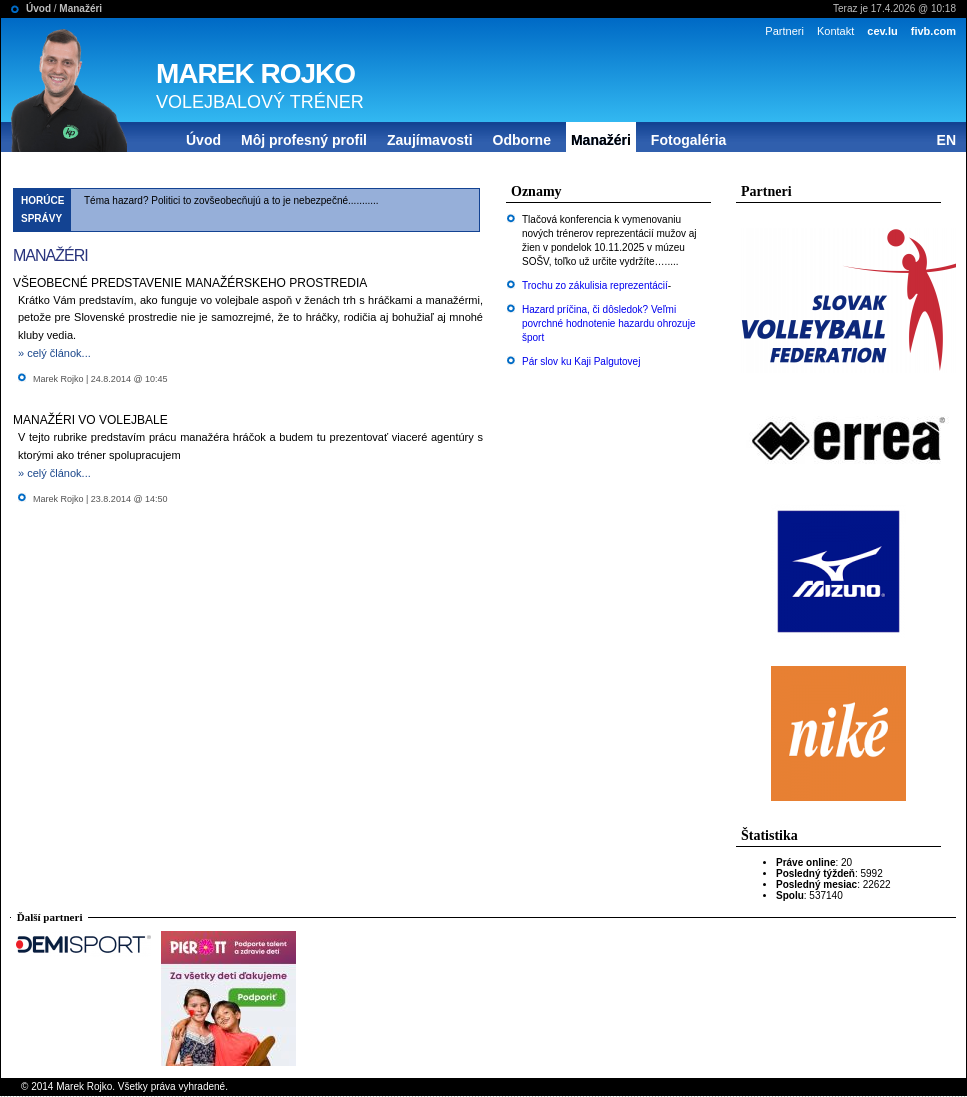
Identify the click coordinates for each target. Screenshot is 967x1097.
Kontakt (835, 31)
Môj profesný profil (304, 140)
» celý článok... (54, 353)
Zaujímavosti (430, 140)
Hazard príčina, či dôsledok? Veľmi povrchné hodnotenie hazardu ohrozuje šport (608, 323)
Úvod (38, 8)
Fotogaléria (688, 140)
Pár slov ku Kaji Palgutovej (581, 361)
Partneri (784, 31)
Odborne (522, 140)
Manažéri (80, 8)
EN (946, 140)
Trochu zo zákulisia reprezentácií (595, 285)
